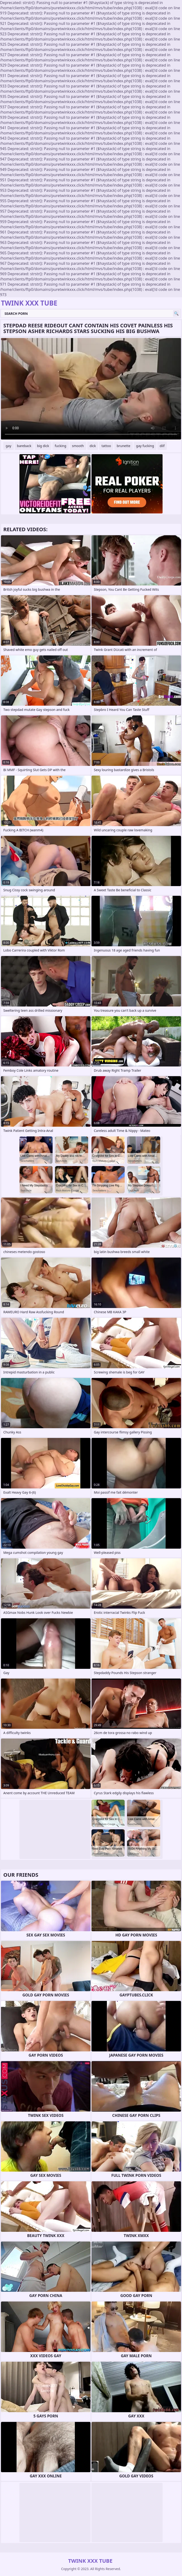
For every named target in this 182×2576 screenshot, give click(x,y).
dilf (162, 446)
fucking (60, 446)
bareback (24, 446)
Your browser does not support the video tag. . (91, 388)
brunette (123, 446)
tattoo (106, 446)
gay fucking (145, 446)
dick (93, 446)
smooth (78, 446)
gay (8, 446)
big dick (43, 446)
